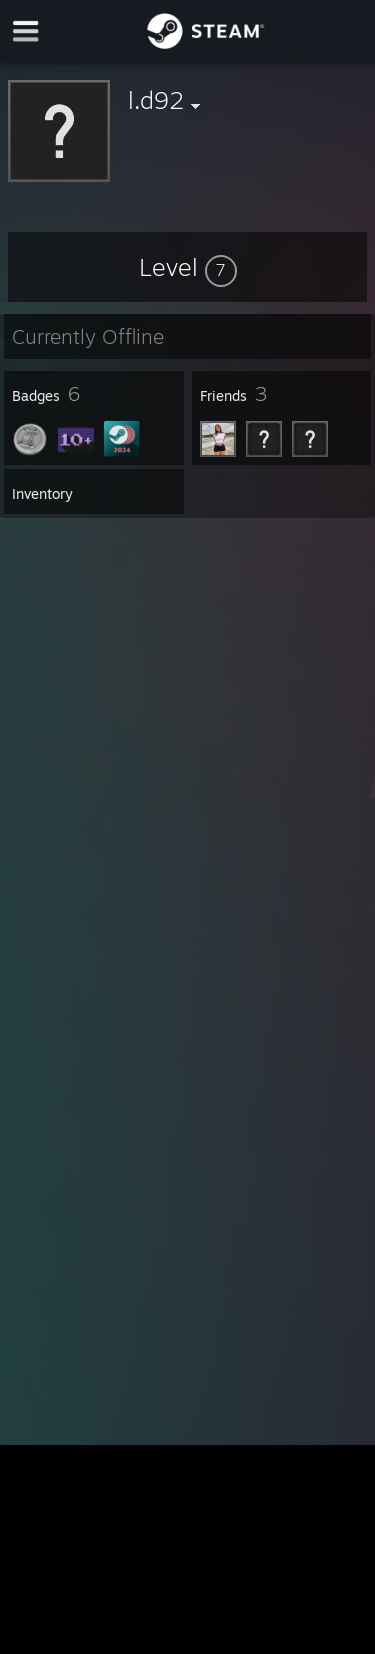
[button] (188, 267)
